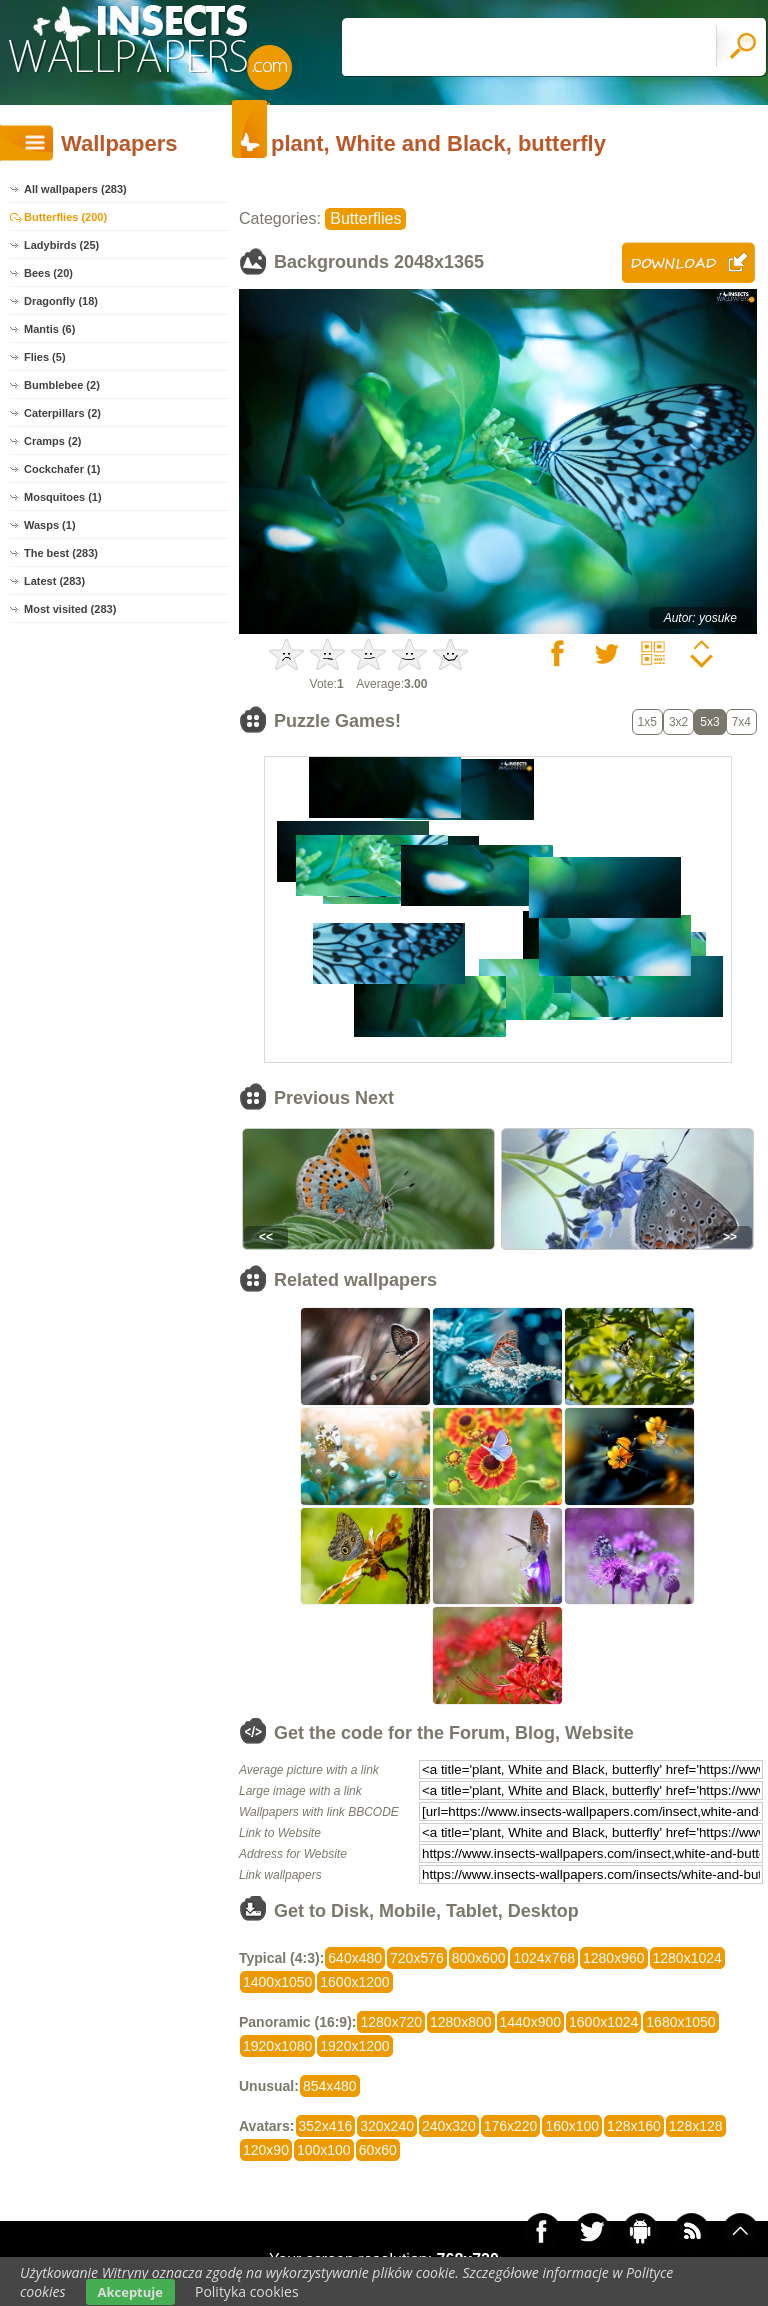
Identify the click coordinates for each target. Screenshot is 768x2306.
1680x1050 (680, 2022)
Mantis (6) (49, 329)
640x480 (355, 1958)
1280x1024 (687, 1958)
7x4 (741, 722)
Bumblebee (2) (62, 385)
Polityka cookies (247, 2291)
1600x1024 (603, 2022)
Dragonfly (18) (61, 301)
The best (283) (61, 553)
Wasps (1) (50, 525)
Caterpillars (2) (62, 413)
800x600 (479, 1958)
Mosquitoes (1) (63, 497)
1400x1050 (277, 1982)
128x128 (696, 2126)
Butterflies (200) (65, 217)
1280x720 (391, 2022)
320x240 (387, 2126)
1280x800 (461, 2022)
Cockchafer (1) (62, 469)
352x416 (326, 2126)
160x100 (572, 2126)
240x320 (449, 2126)
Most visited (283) (70, 609)
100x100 (324, 2150)
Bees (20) (48, 273)
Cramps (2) (52, 441)
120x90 (266, 2150)
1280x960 (614, 1958)
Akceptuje (130, 2292)
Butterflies (365, 218)
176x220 (511, 2126)
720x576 (417, 1958)
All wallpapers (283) (75, 189)
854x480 (330, 2086)
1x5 (647, 722)
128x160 (634, 2126)
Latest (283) (54, 581)
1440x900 (531, 2022)
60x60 (378, 2150)
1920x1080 (277, 2046)
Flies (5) (45, 357)
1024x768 (544, 1958)
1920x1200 (354, 2046)
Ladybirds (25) (61, 245)
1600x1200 (354, 1982)
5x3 (709, 722)
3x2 (678, 722)
